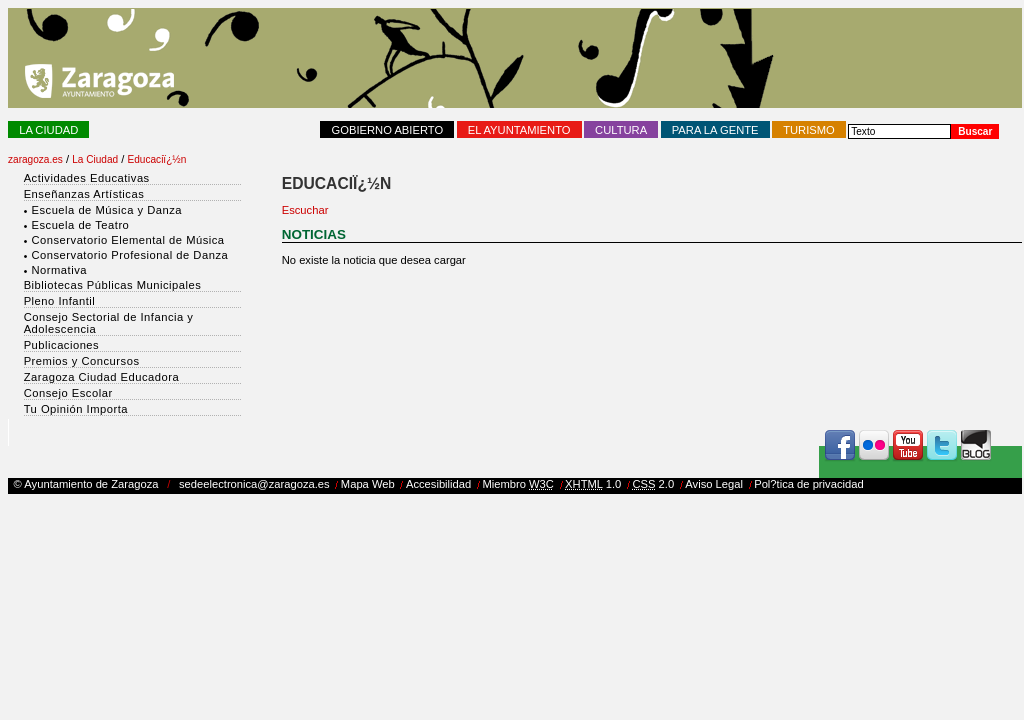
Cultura (621, 130)
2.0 (653, 484)
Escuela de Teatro (80, 225)
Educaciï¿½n (157, 159)
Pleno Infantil (60, 301)
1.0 (593, 484)
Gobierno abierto (388, 130)
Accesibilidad (438, 484)
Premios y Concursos (82, 361)
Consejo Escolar (68, 393)
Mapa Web (368, 484)
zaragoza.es (35, 159)
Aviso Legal (714, 484)
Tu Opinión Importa (76, 409)
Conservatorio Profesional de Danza (129, 255)
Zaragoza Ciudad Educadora (102, 377)
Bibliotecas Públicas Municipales (113, 285)
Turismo (809, 130)
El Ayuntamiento (519, 130)
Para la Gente (715, 130)
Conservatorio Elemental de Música (127, 240)
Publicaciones (62, 345)
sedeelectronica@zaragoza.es (254, 484)
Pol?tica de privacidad (808, 484)
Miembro (518, 484)
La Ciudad (48, 130)
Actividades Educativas (87, 178)
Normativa (58, 270)
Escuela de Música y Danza (106, 210)
